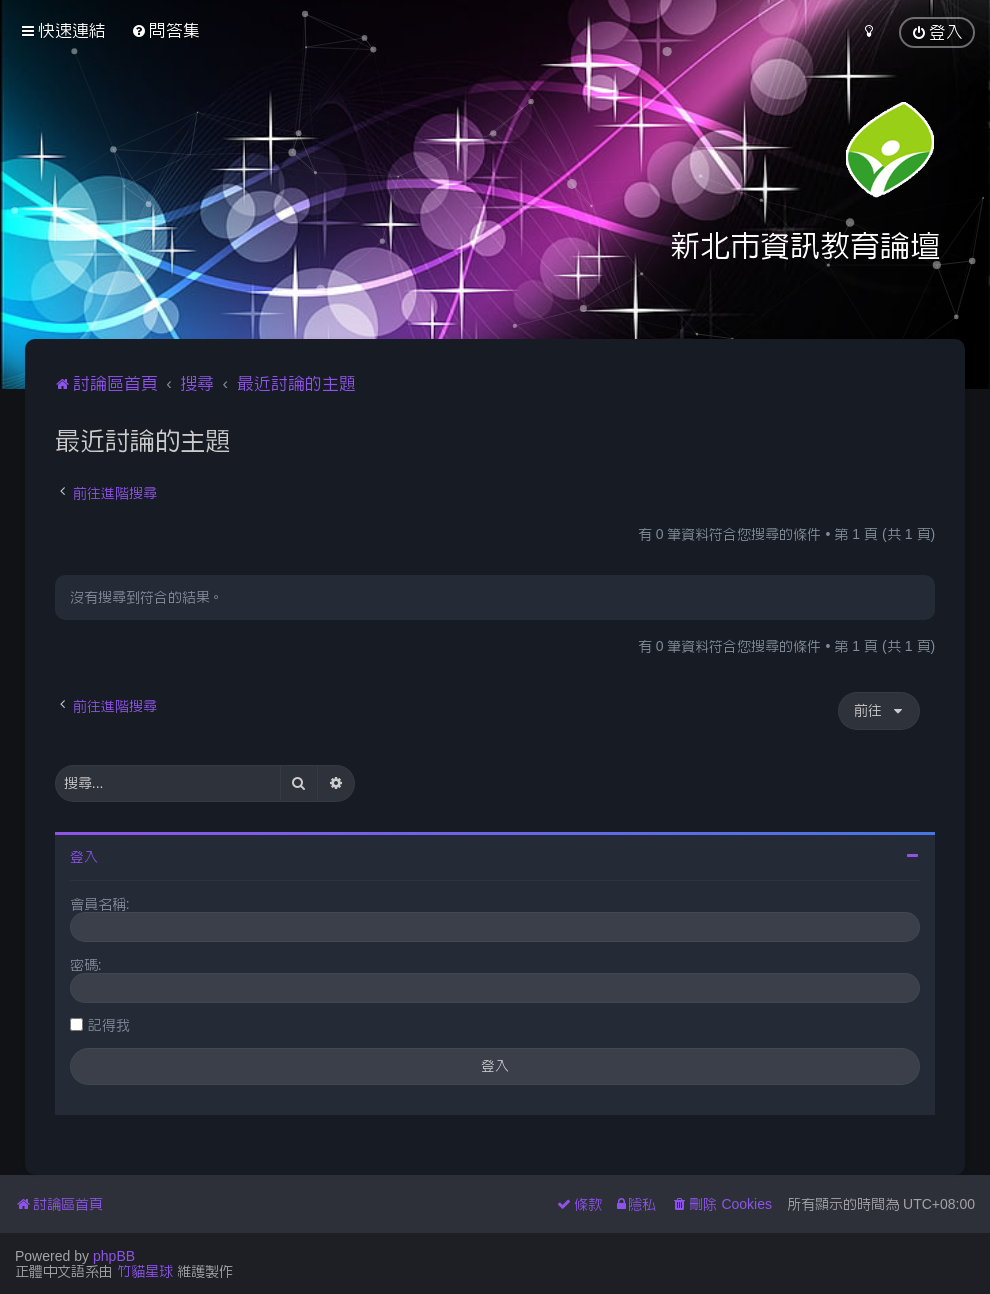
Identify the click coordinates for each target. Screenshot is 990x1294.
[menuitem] (165, 30)
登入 (84, 857)
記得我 (109, 1025)
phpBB (114, 1256)
